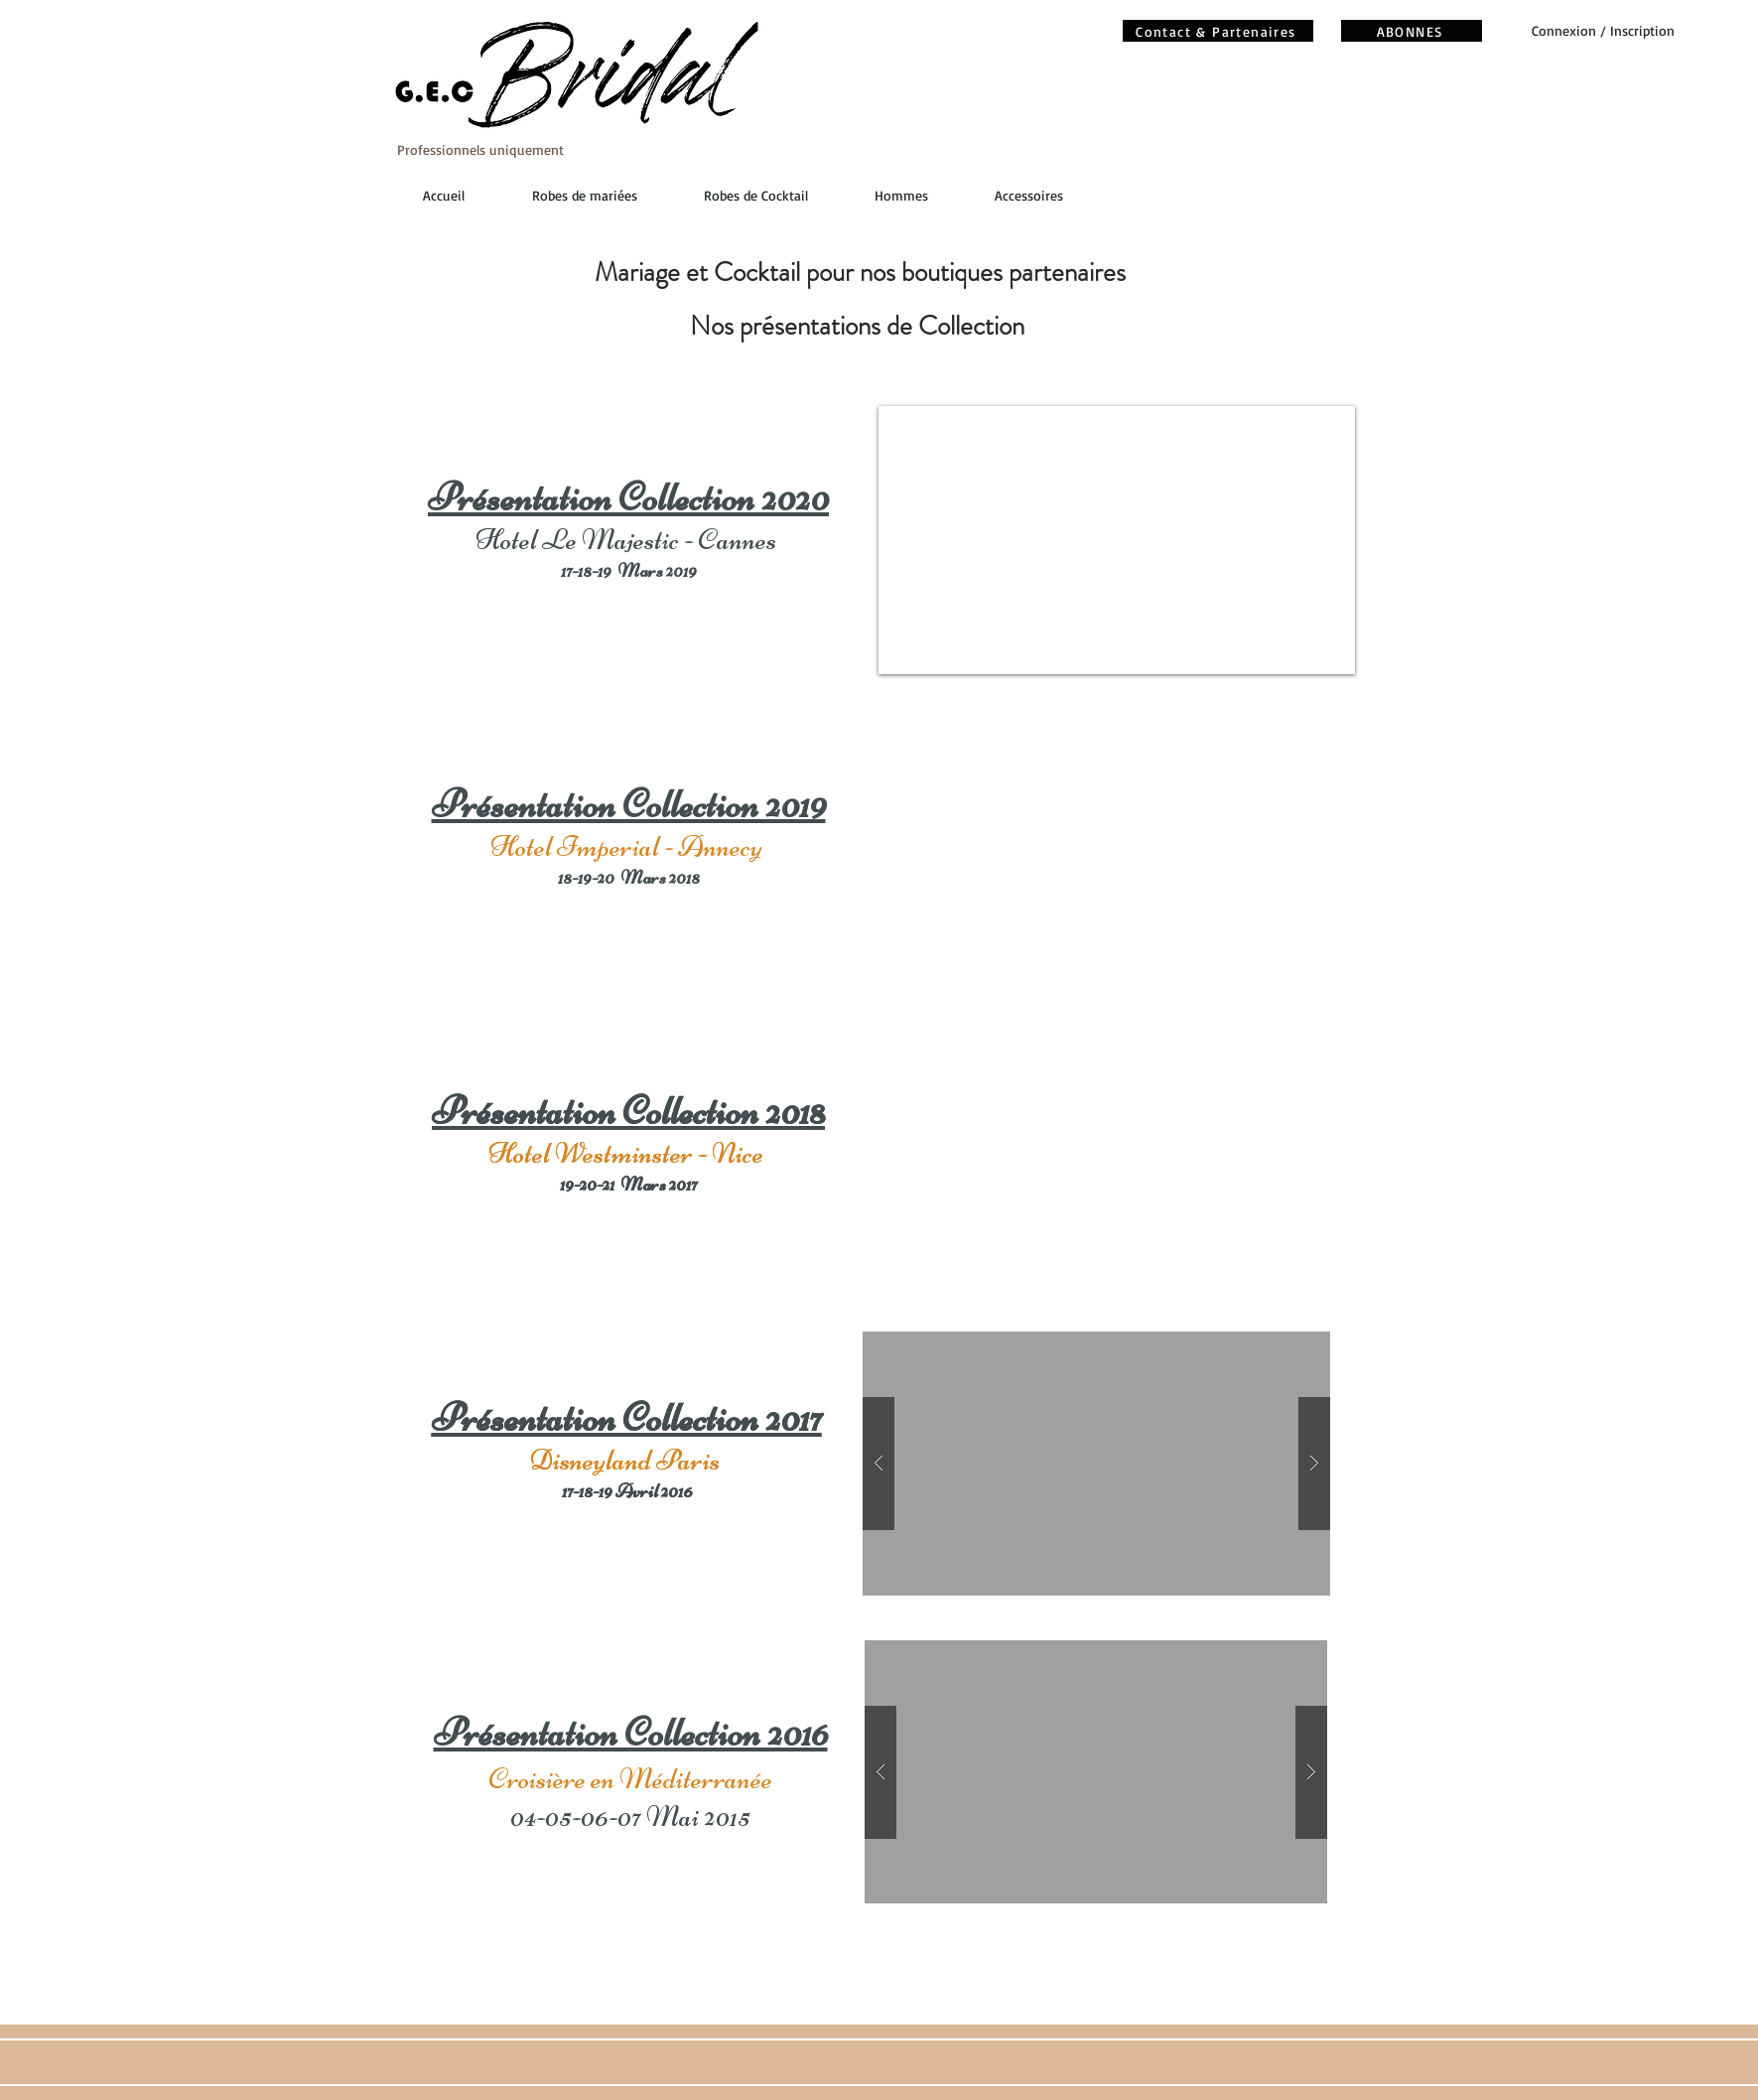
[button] (1096, 1463)
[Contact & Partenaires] (1218, 31)
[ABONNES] (1411, 31)
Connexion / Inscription (1603, 30)
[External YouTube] (1112, 849)
